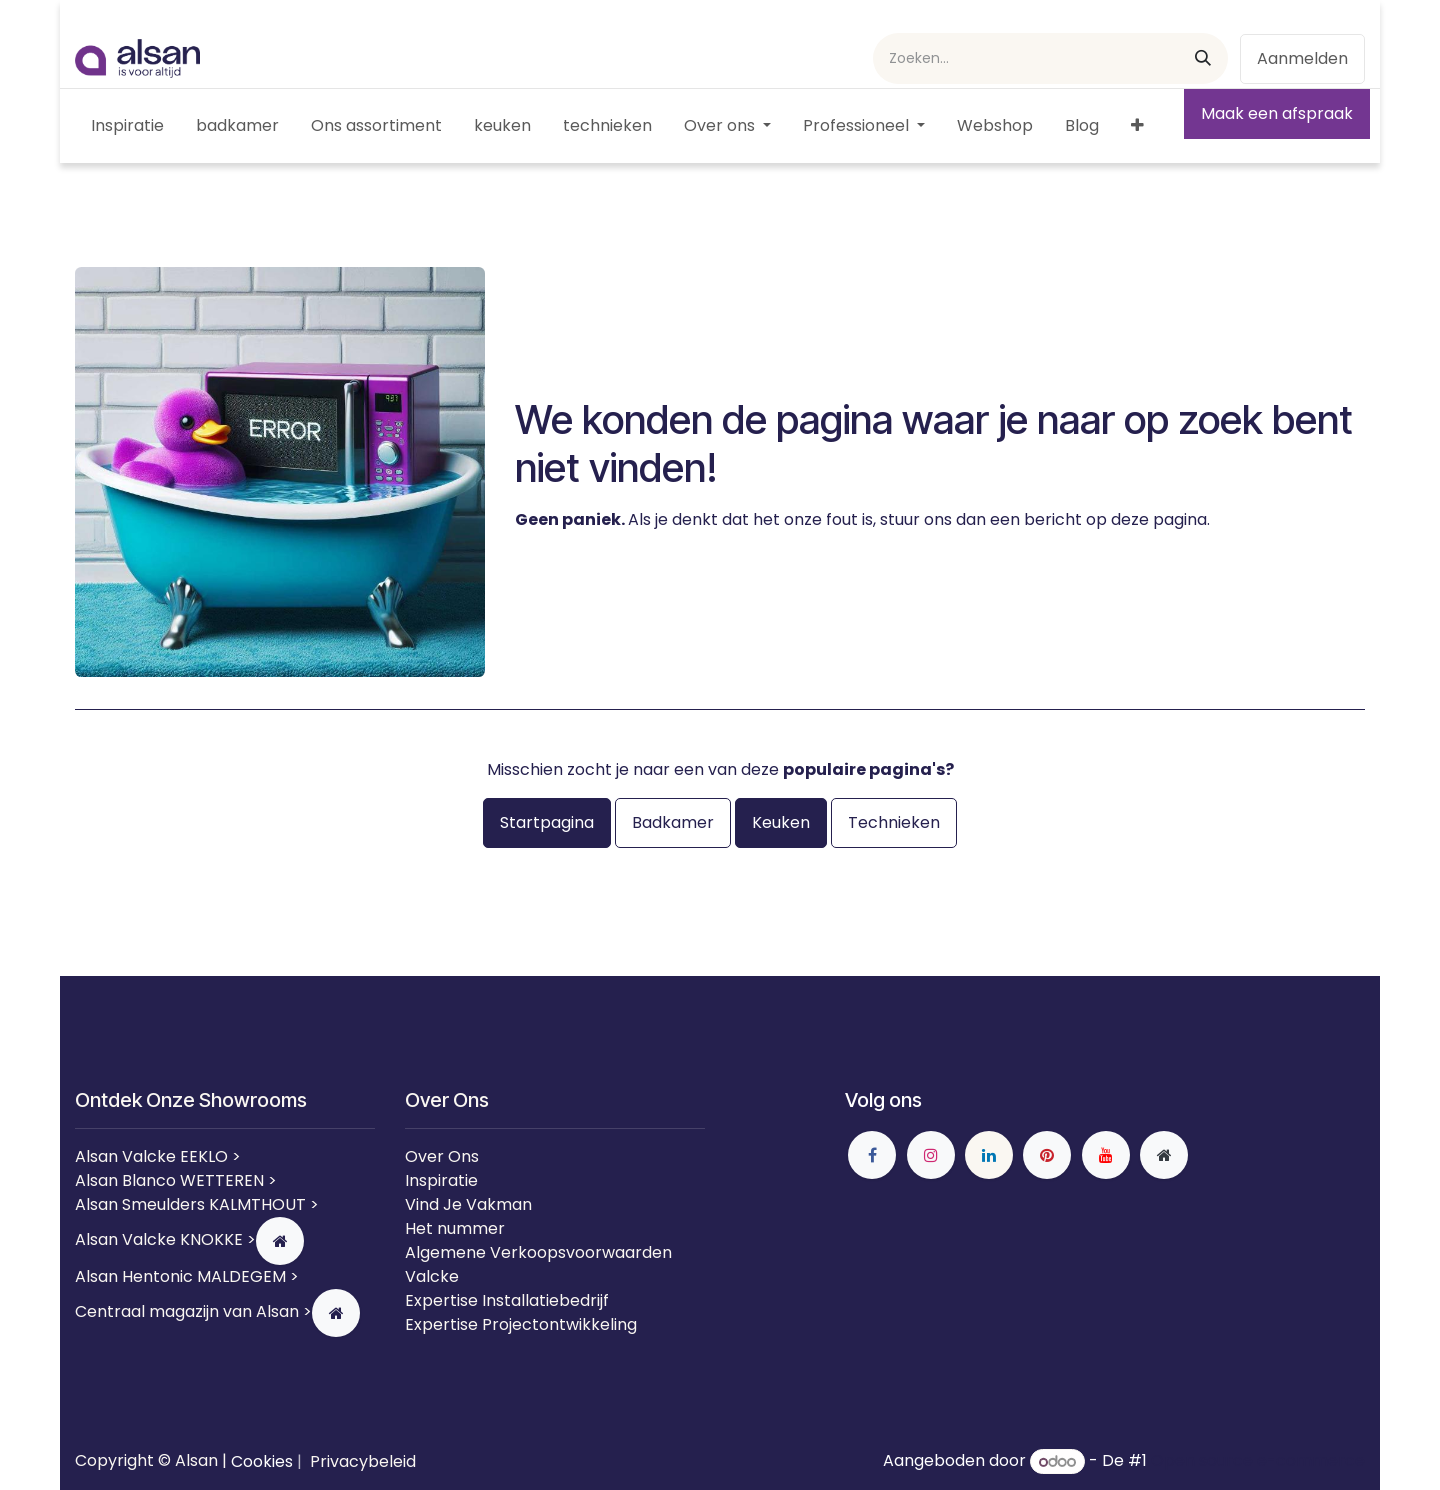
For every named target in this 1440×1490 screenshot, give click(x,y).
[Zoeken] (1203, 58)
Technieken (894, 822)
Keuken (781, 822)
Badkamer (673, 822)
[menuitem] (127, 126)
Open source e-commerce (1258, 1461)
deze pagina (1159, 519)
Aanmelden (1302, 58)
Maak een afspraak (1277, 113)
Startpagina (547, 822)
